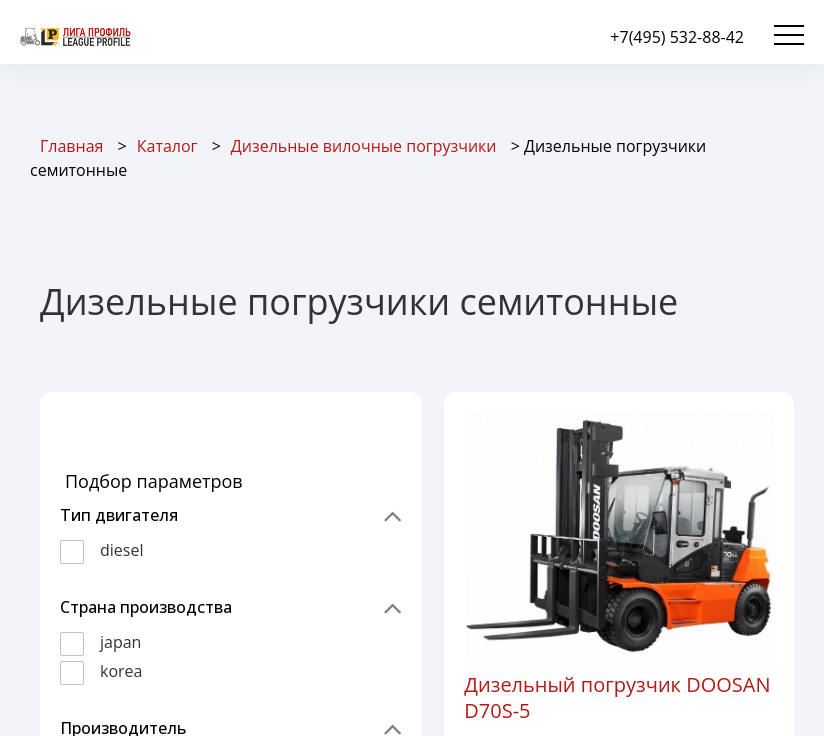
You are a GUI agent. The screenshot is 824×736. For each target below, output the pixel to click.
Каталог (167, 146)
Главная (71, 146)
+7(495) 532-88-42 (677, 37)
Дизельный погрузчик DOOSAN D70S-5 (617, 697)
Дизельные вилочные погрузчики (364, 146)
